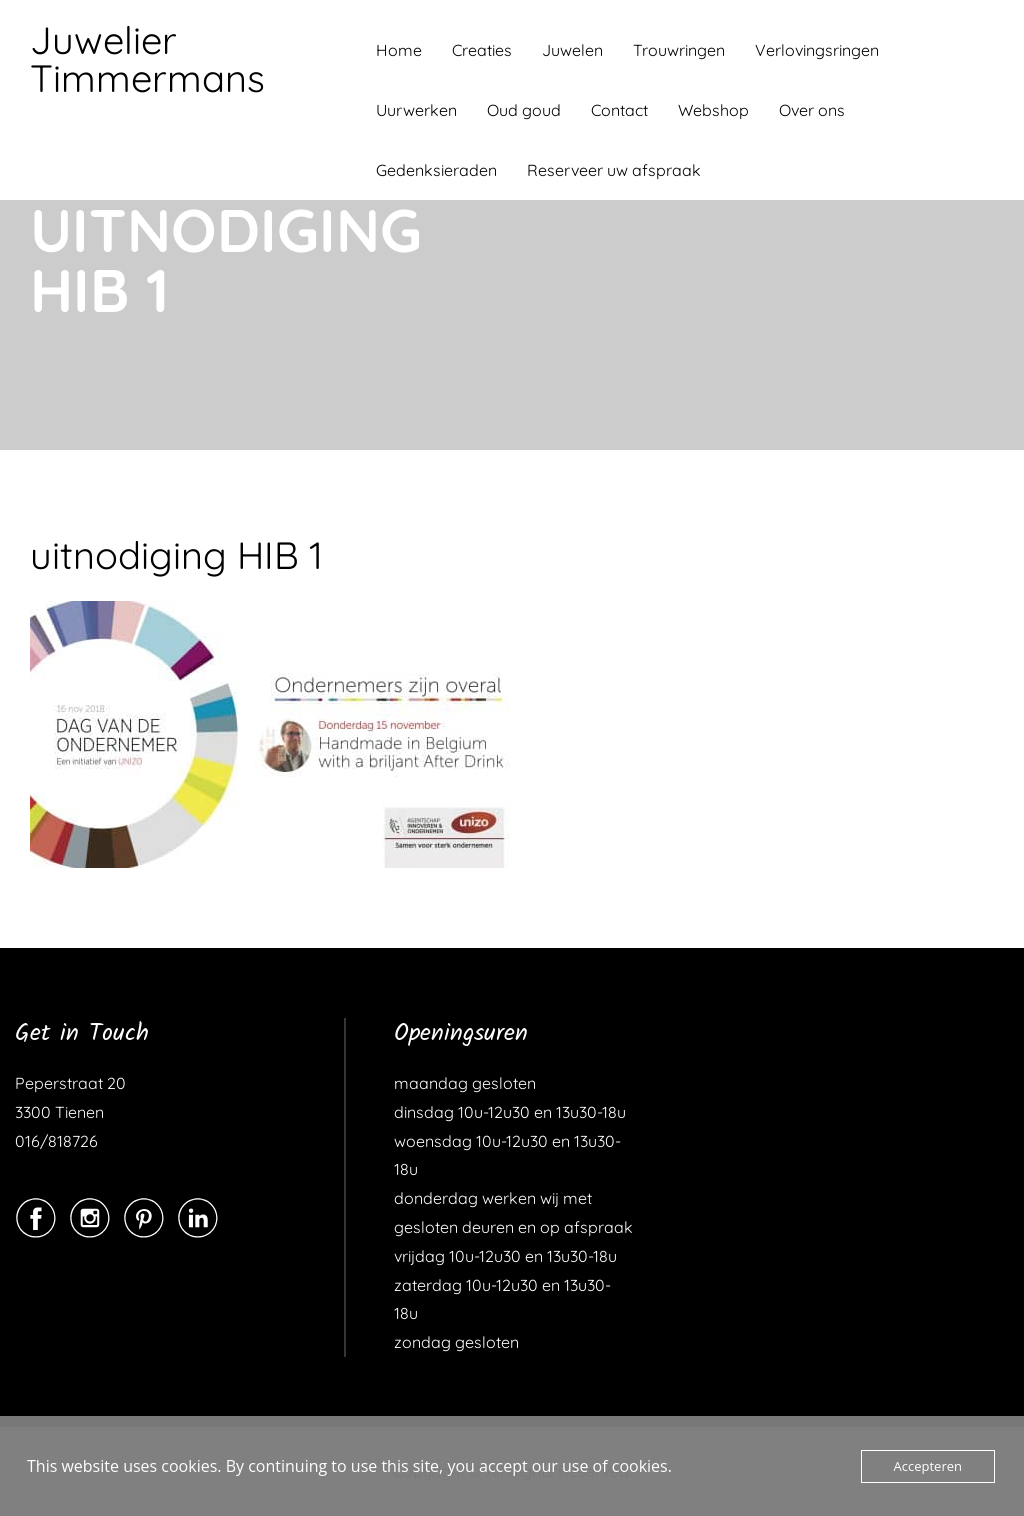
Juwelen (572, 50)
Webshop (713, 110)
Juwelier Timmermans (147, 59)
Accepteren (928, 1466)
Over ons (812, 110)
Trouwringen (679, 50)
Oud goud (524, 110)
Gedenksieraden (436, 170)
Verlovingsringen (817, 50)
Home (399, 50)
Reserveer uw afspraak (614, 170)
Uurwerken (416, 110)
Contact (619, 110)
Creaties (482, 50)
